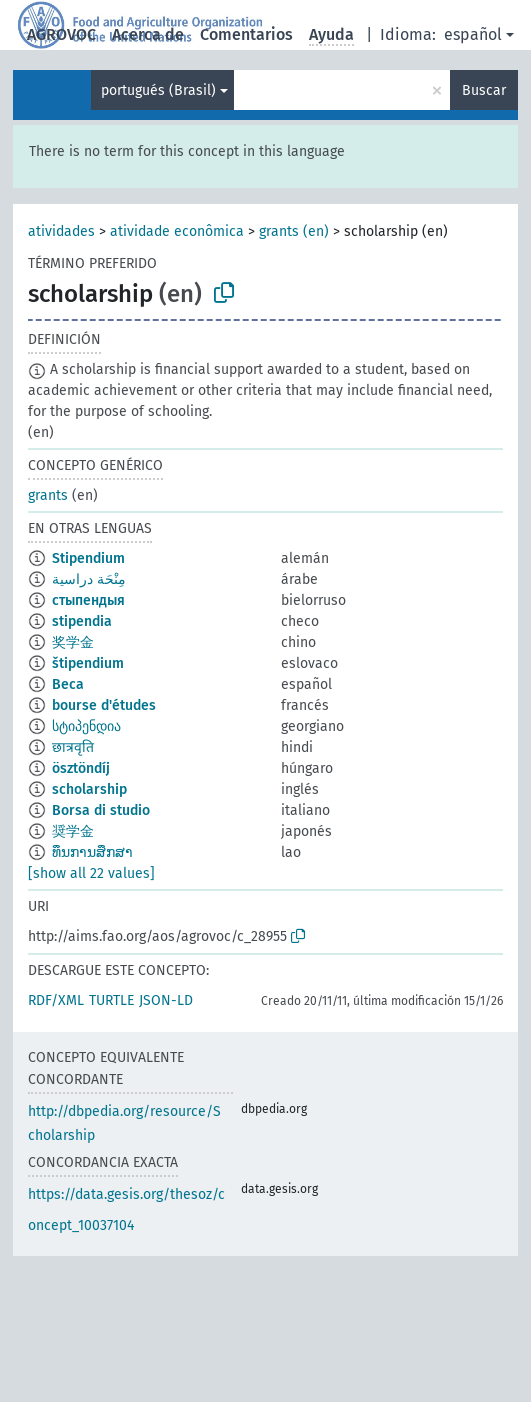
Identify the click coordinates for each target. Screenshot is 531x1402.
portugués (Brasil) (158, 90)
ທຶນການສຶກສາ (92, 852)
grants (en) (294, 231)
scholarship (89, 789)
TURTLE (111, 1000)
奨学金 (73, 831)
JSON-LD (166, 1000)
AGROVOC (61, 34)
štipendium (88, 663)
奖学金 (73, 642)
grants (48, 495)
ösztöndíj (81, 768)
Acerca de (148, 34)
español (473, 34)
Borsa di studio (101, 810)
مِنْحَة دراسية (89, 579)
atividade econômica (177, 231)
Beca (68, 684)
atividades (61, 231)
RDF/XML (56, 1000)
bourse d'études (104, 705)
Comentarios (246, 34)
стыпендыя (88, 600)
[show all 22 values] (91, 873)
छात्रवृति (73, 747)
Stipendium (88, 558)
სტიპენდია (86, 726)
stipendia (82, 621)
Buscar (484, 90)
